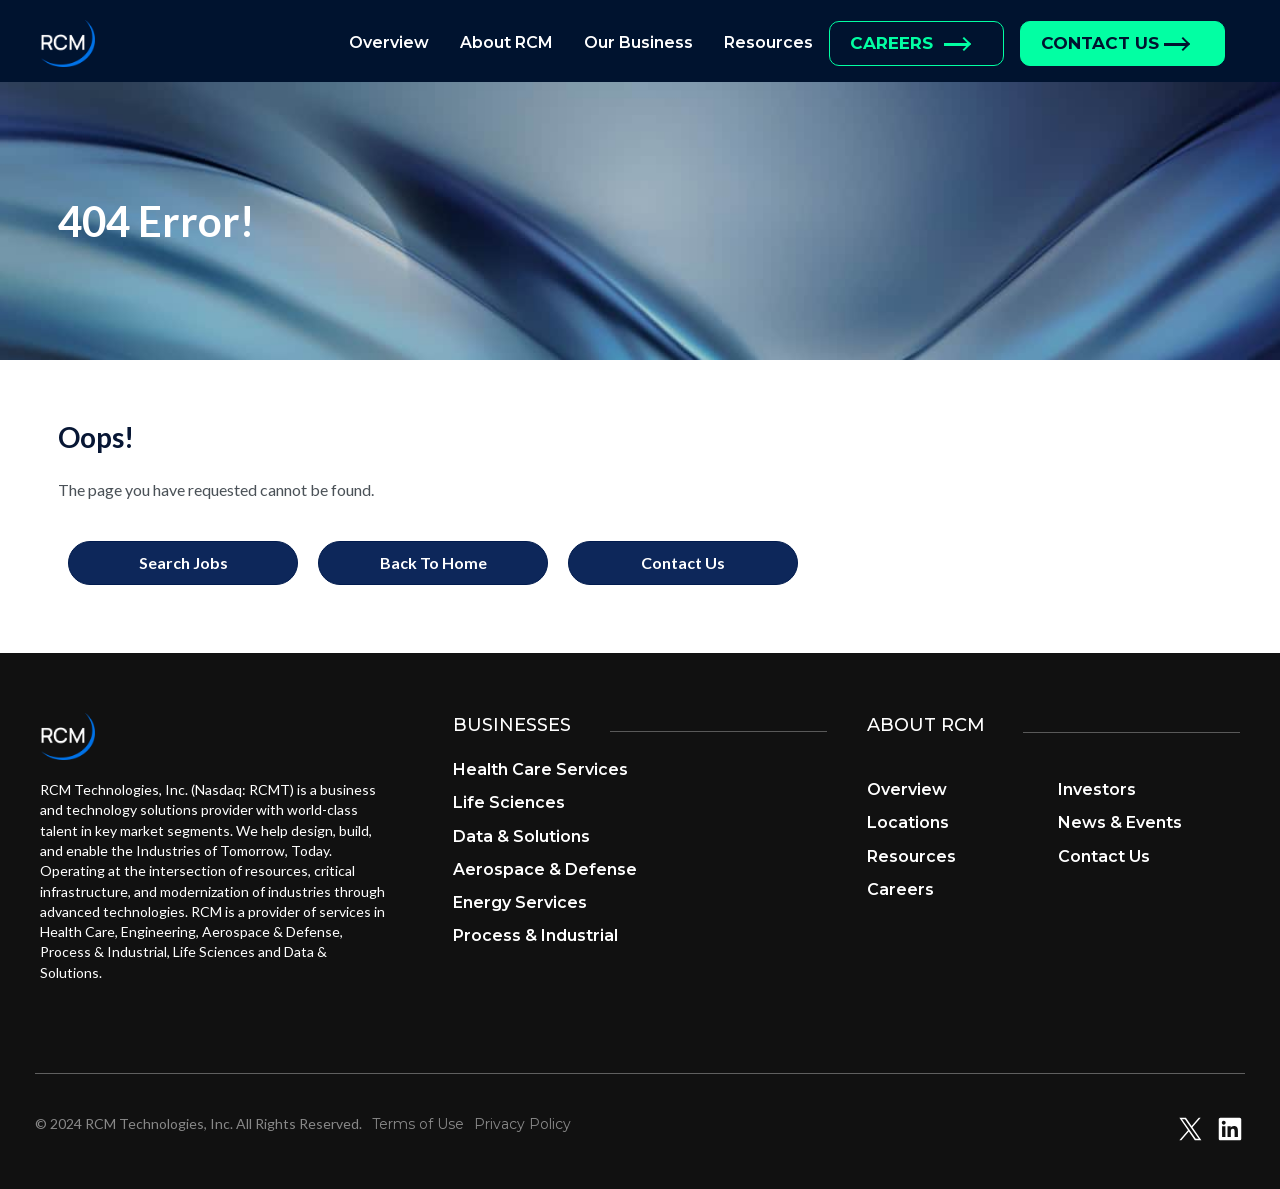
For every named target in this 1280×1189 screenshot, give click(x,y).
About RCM (506, 42)
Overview (389, 42)
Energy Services (520, 902)
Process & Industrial (535, 935)
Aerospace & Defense (545, 869)
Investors (1097, 789)
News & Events (1120, 822)
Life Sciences (509, 802)
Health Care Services (540, 769)
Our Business (638, 42)
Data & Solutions (521, 836)
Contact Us (1100, 43)
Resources (768, 42)
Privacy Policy (522, 1124)
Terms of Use (418, 1124)
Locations (908, 822)
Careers (891, 43)
